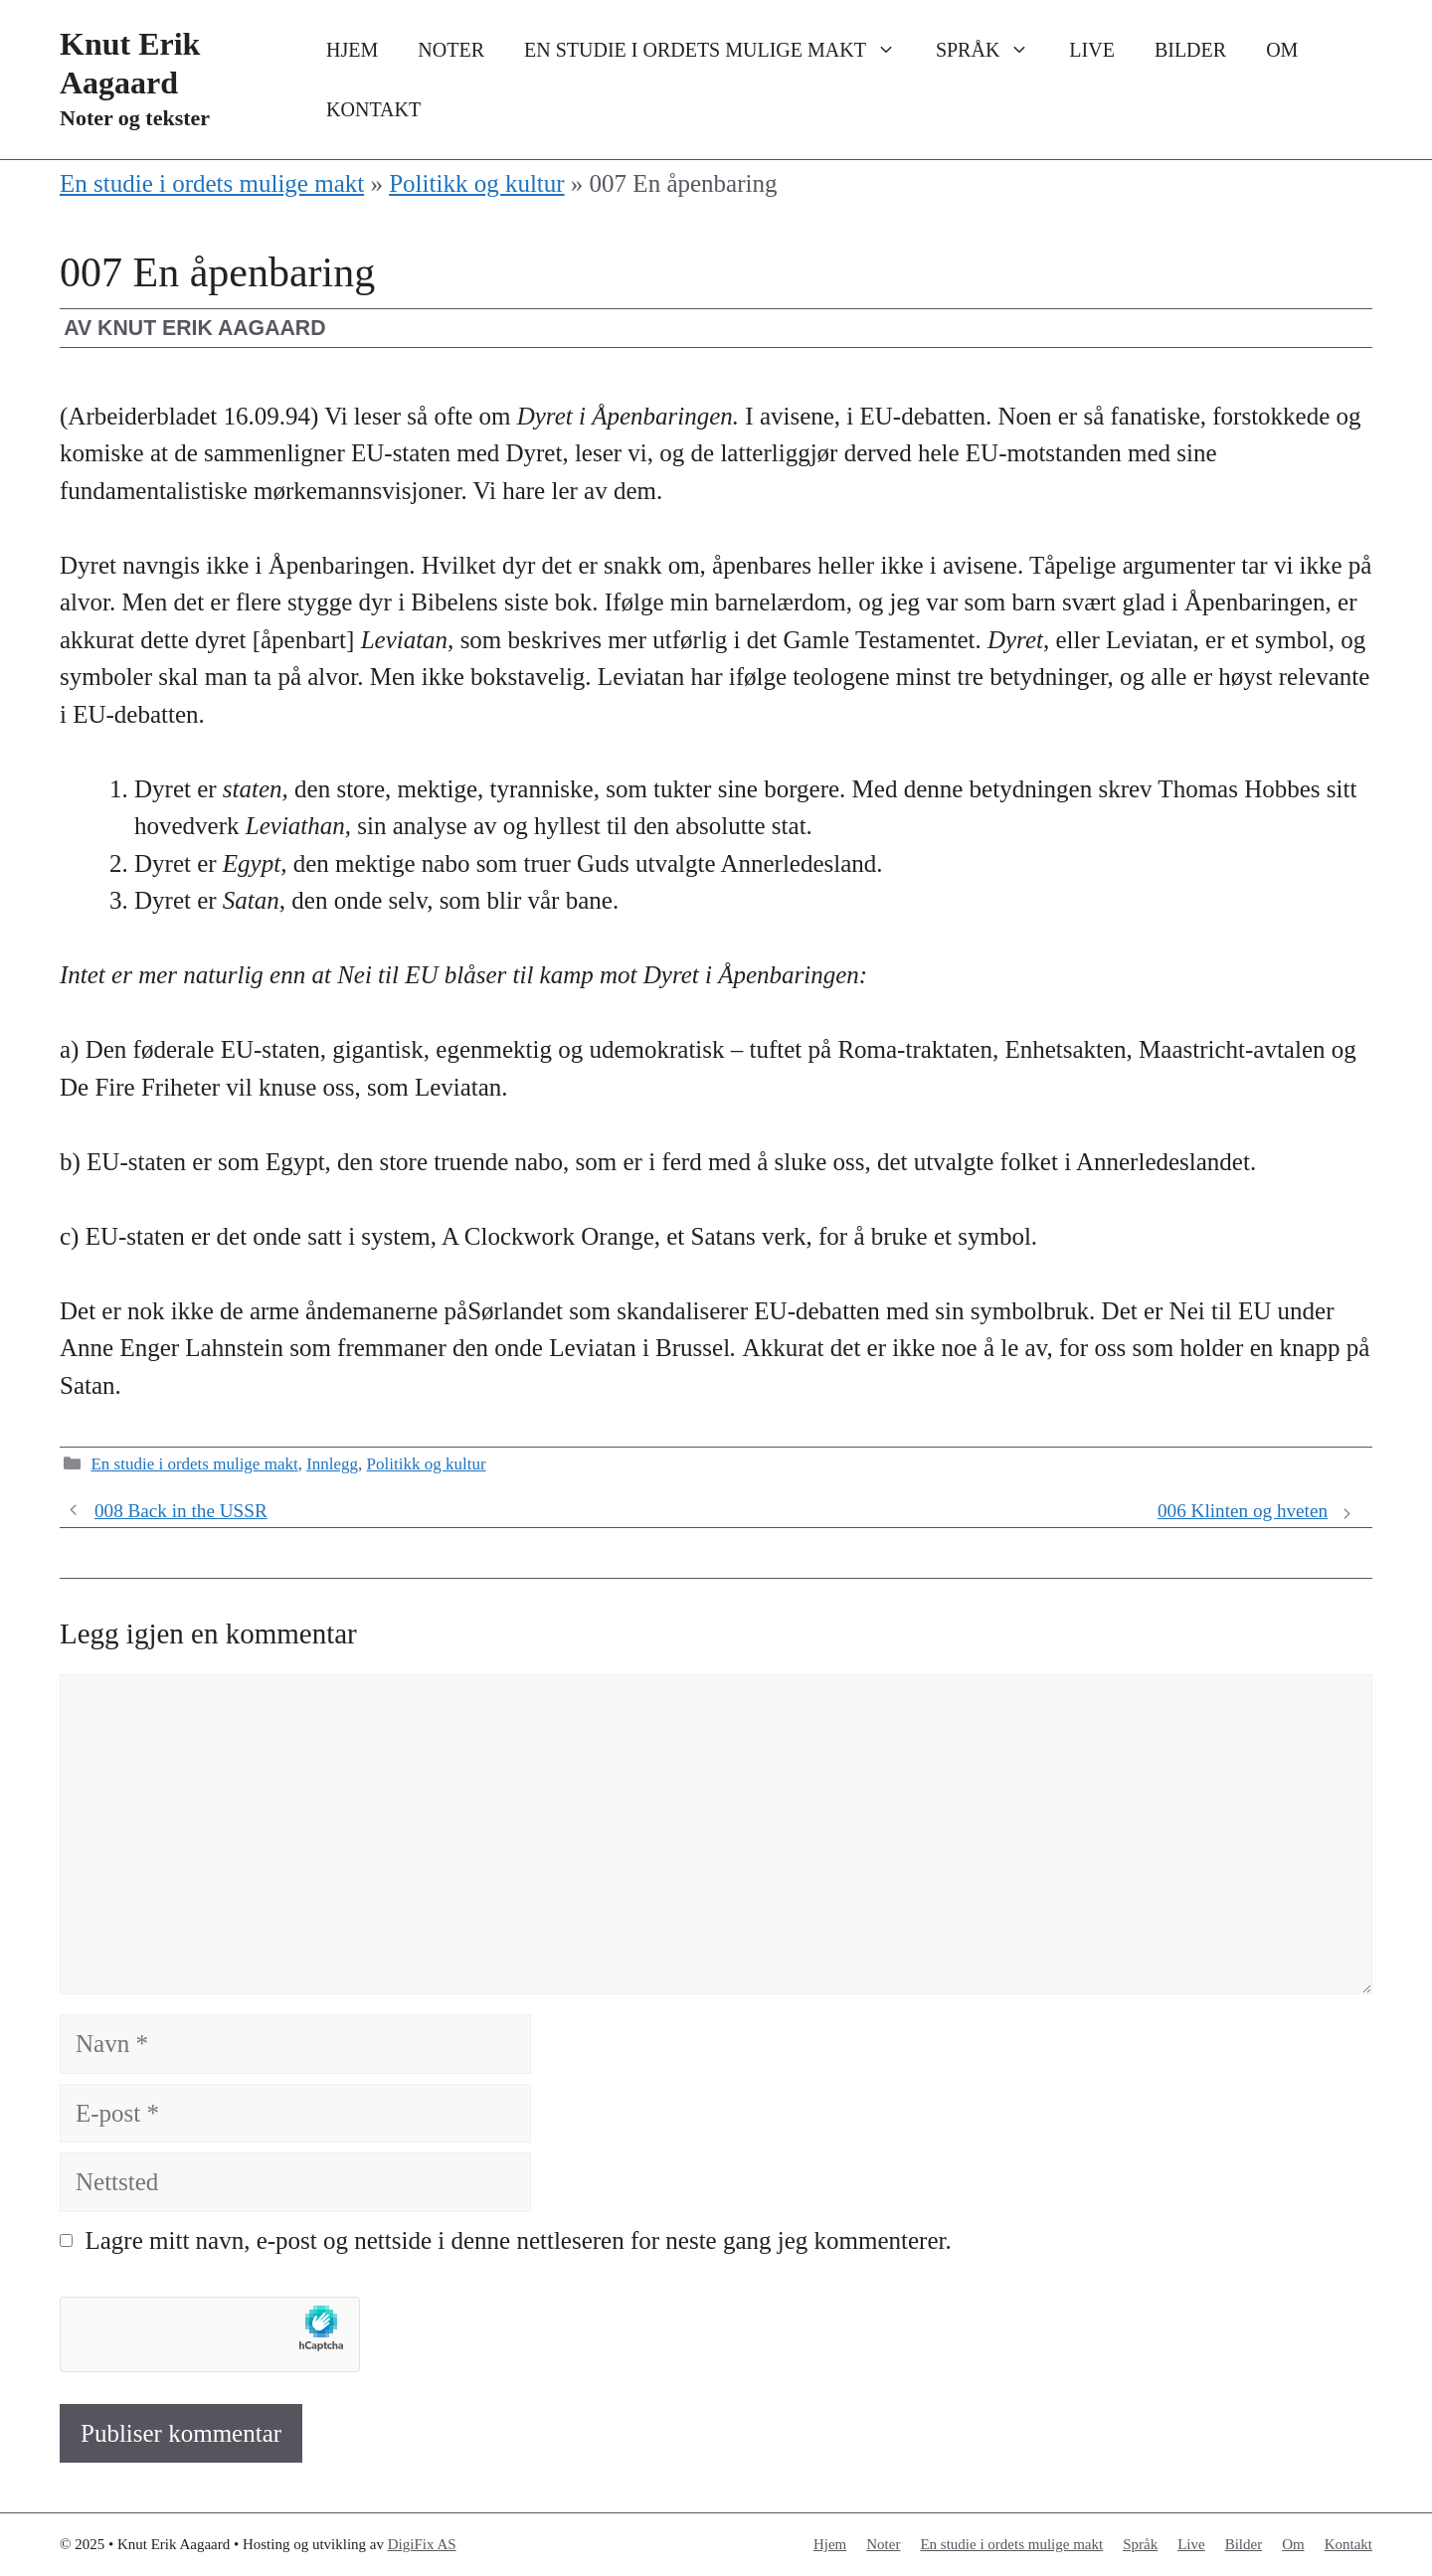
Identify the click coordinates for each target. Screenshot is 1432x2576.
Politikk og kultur (476, 183)
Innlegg (332, 1464)
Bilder (1190, 50)
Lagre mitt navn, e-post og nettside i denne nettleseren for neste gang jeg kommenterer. (519, 2240)
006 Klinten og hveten (1243, 1510)
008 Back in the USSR (181, 1510)
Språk (992, 50)
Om (1282, 50)
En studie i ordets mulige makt (720, 50)
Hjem (352, 50)
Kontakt (373, 109)
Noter (451, 50)
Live (1092, 50)
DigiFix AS (422, 2544)
